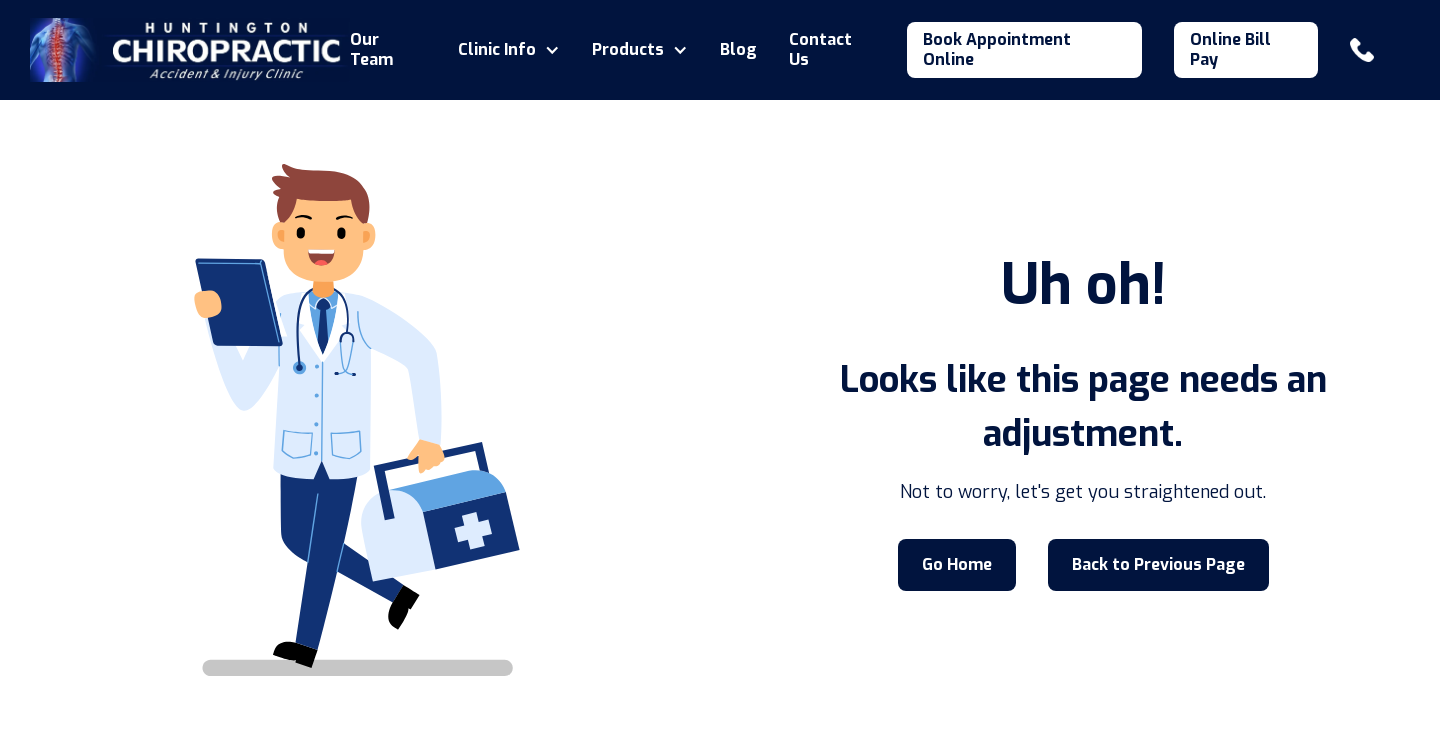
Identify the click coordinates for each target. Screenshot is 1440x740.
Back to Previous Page (1158, 564)
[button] (509, 50)
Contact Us (820, 50)
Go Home (957, 564)
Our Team (371, 50)
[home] (190, 50)
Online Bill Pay (1230, 49)
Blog (738, 50)
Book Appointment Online (997, 49)
